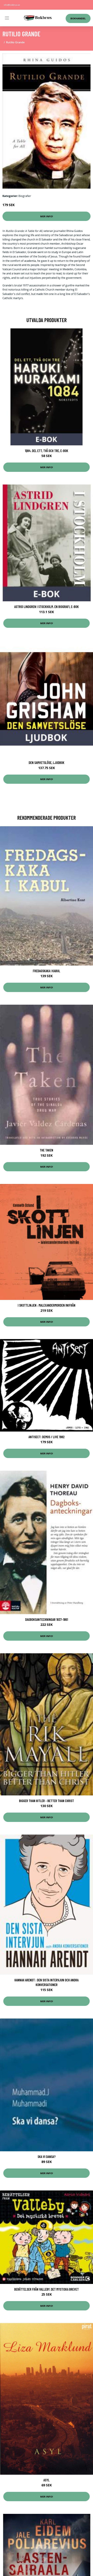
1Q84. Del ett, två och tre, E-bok (46, 451)
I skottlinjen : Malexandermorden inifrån (46, 1305)
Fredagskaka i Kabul (46, 971)
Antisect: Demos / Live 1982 (47, 1437)
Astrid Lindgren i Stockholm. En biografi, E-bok (46, 606)
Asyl (46, 2480)
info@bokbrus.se (12, 4)
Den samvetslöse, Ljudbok (46, 762)
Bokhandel (78, 18)
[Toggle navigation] (6, 18)
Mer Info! (46, 216)
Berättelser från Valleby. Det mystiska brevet (46, 2289)
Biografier (24, 196)
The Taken (46, 1150)
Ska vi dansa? (47, 2156)
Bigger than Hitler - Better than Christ (46, 1801)
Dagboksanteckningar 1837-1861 (46, 1619)
